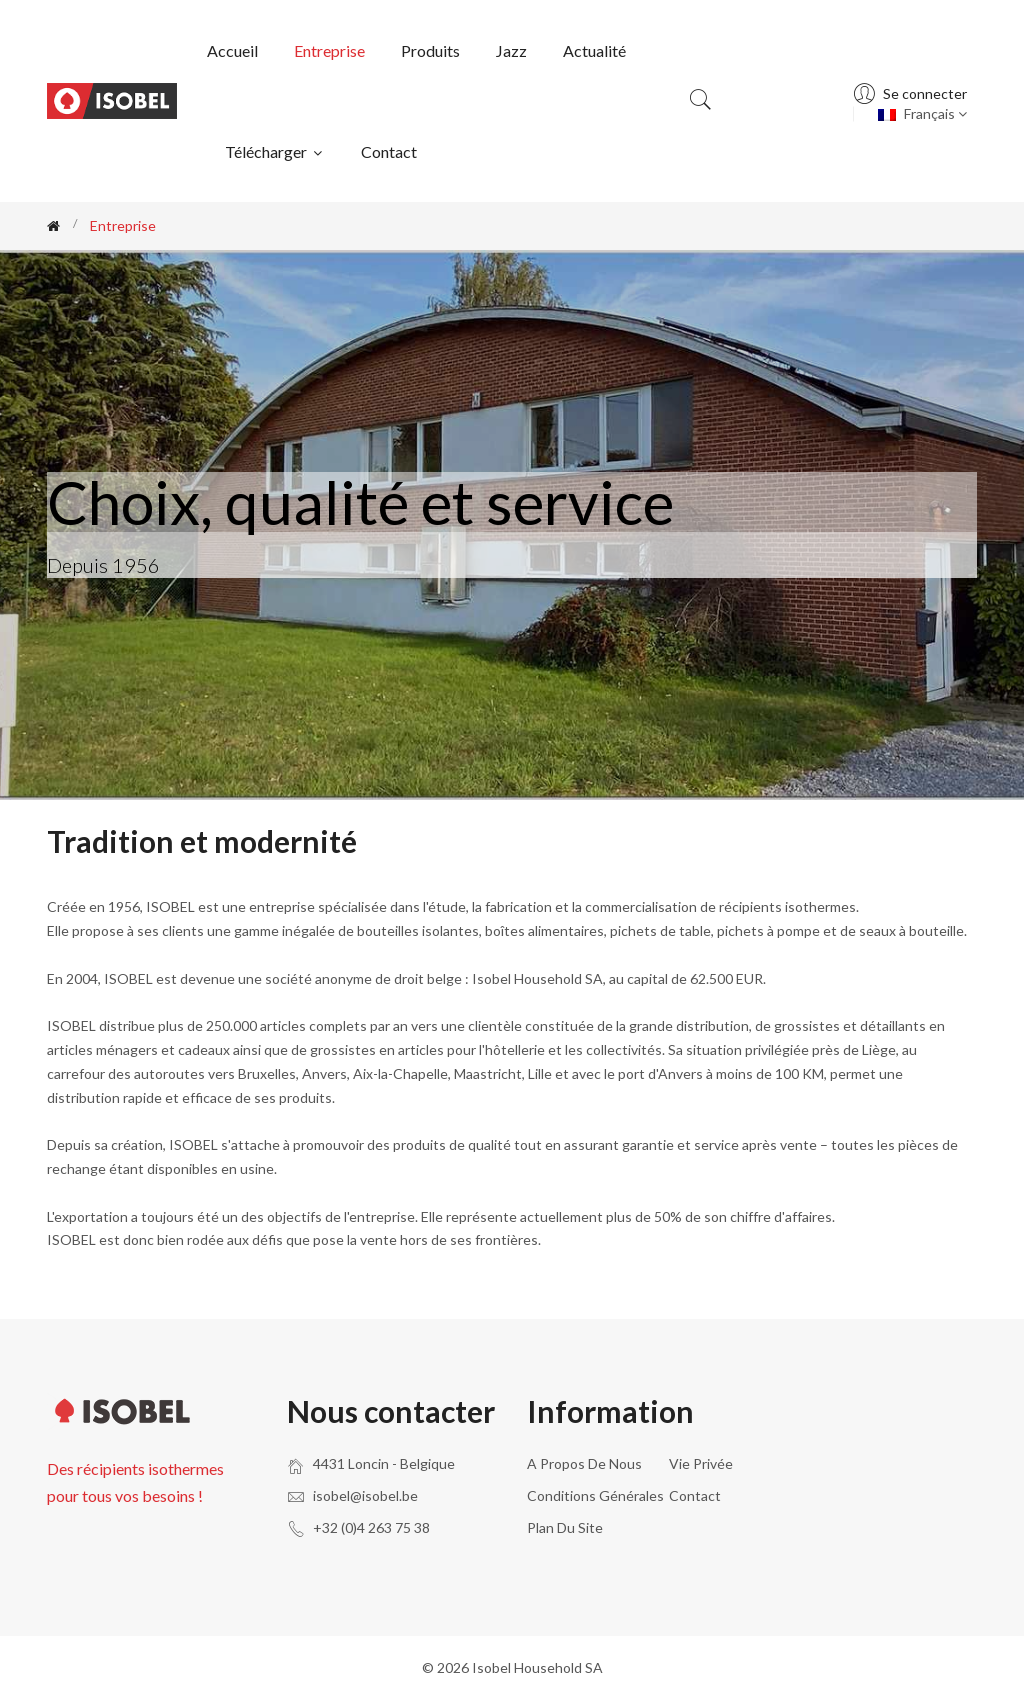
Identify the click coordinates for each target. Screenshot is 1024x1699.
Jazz (511, 50)
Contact (389, 151)
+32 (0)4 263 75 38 (371, 1527)
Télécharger (275, 151)
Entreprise (329, 50)
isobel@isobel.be (365, 1495)
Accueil (232, 50)
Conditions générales (595, 1495)
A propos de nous (584, 1463)
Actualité (594, 50)
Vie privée (701, 1463)
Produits (430, 50)
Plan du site (565, 1527)
